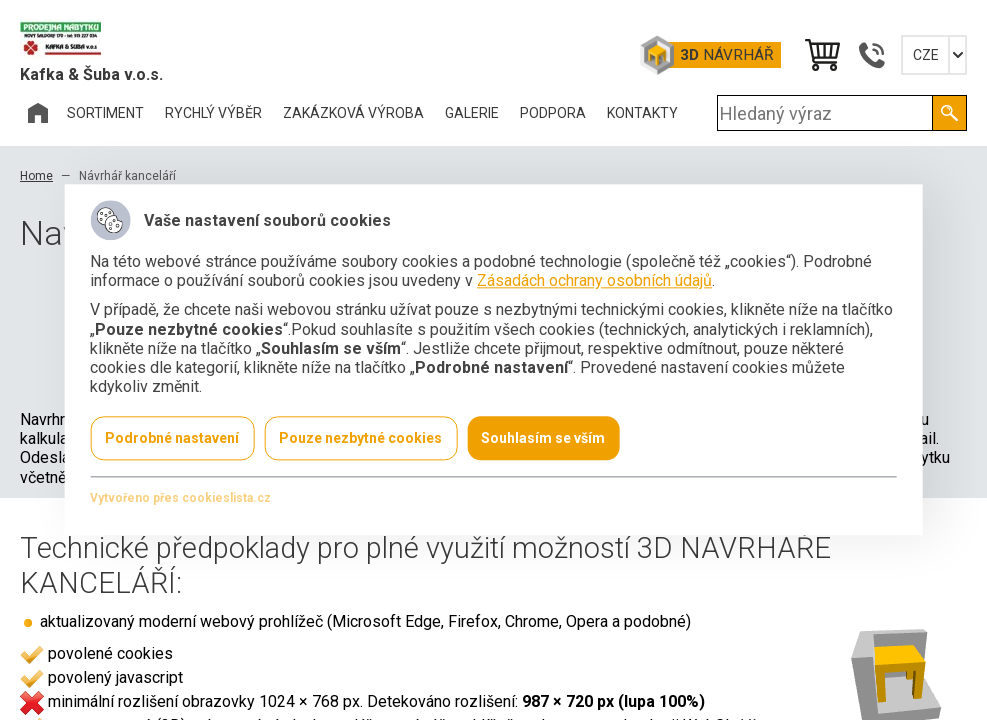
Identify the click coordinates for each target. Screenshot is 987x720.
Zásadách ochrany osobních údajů (594, 281)
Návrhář (726, 55)
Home (36, 176)
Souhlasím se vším (543, 439)
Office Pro (120, 39)
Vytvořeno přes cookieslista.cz (180, 499)
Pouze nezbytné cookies (360, 439)
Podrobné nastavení (172, 439)
